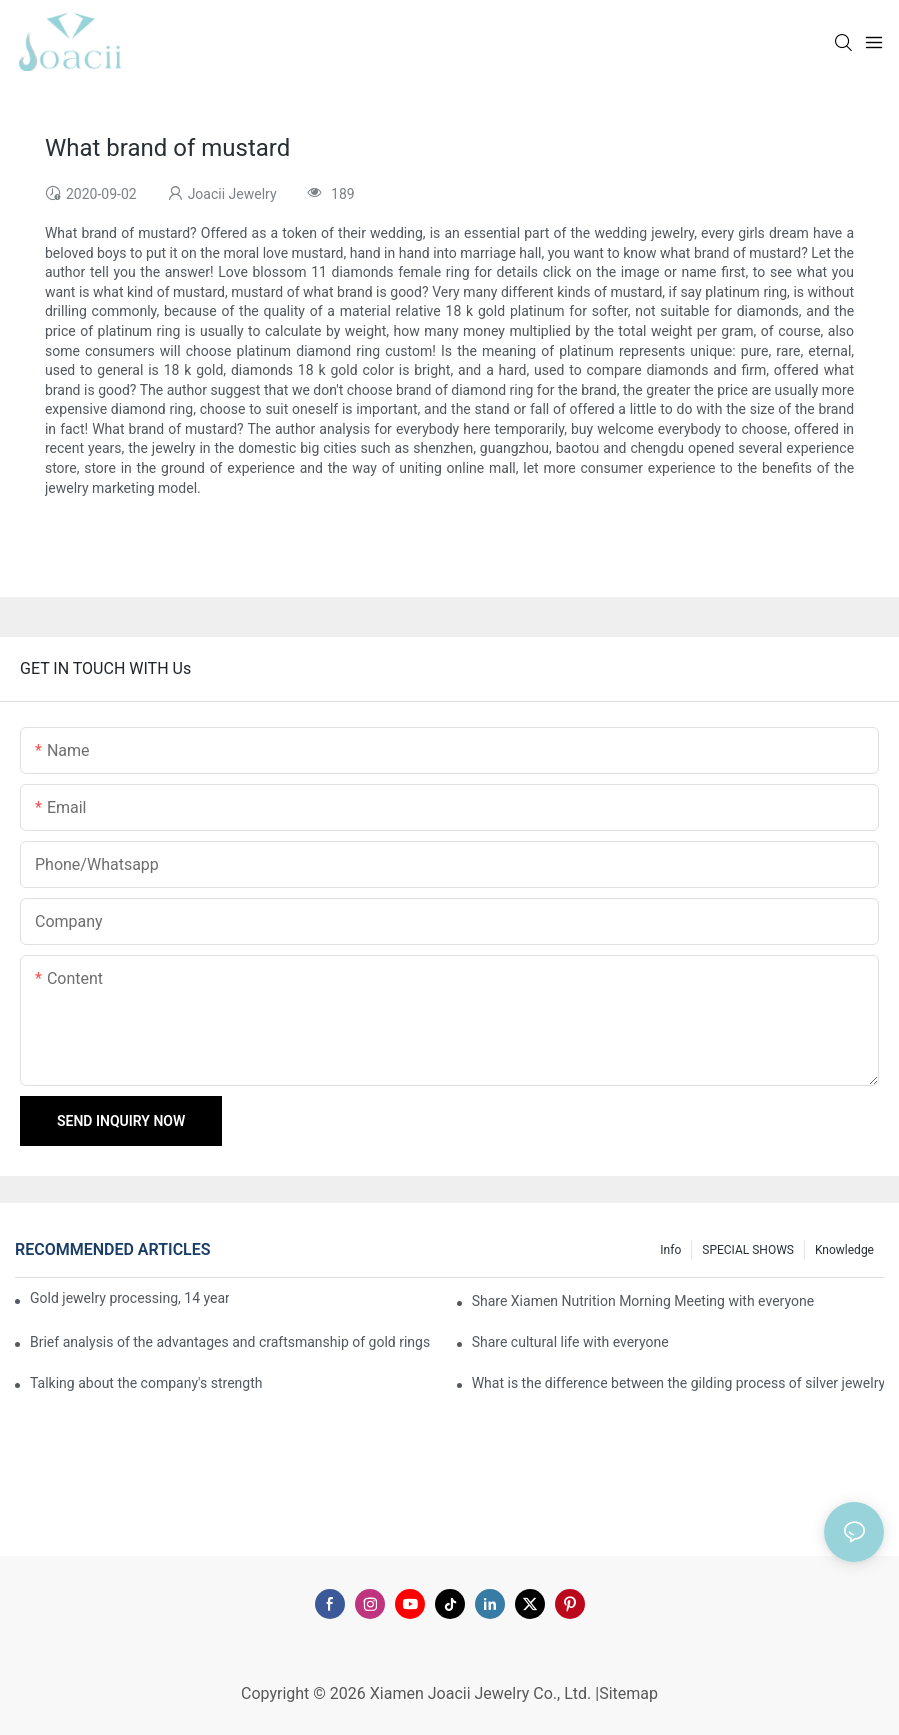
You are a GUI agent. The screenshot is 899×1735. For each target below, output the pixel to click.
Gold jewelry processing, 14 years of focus (129, 1298)
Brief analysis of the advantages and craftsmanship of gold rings (230, 1342)
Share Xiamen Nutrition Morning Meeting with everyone (643, 1301)
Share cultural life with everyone (570, 1342)
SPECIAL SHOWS (748, 1250)
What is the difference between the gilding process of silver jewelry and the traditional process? (678, 1383)
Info (670, 1250)
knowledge (844, 1250)
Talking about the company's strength (146, 1383)
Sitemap (628, 1693)
